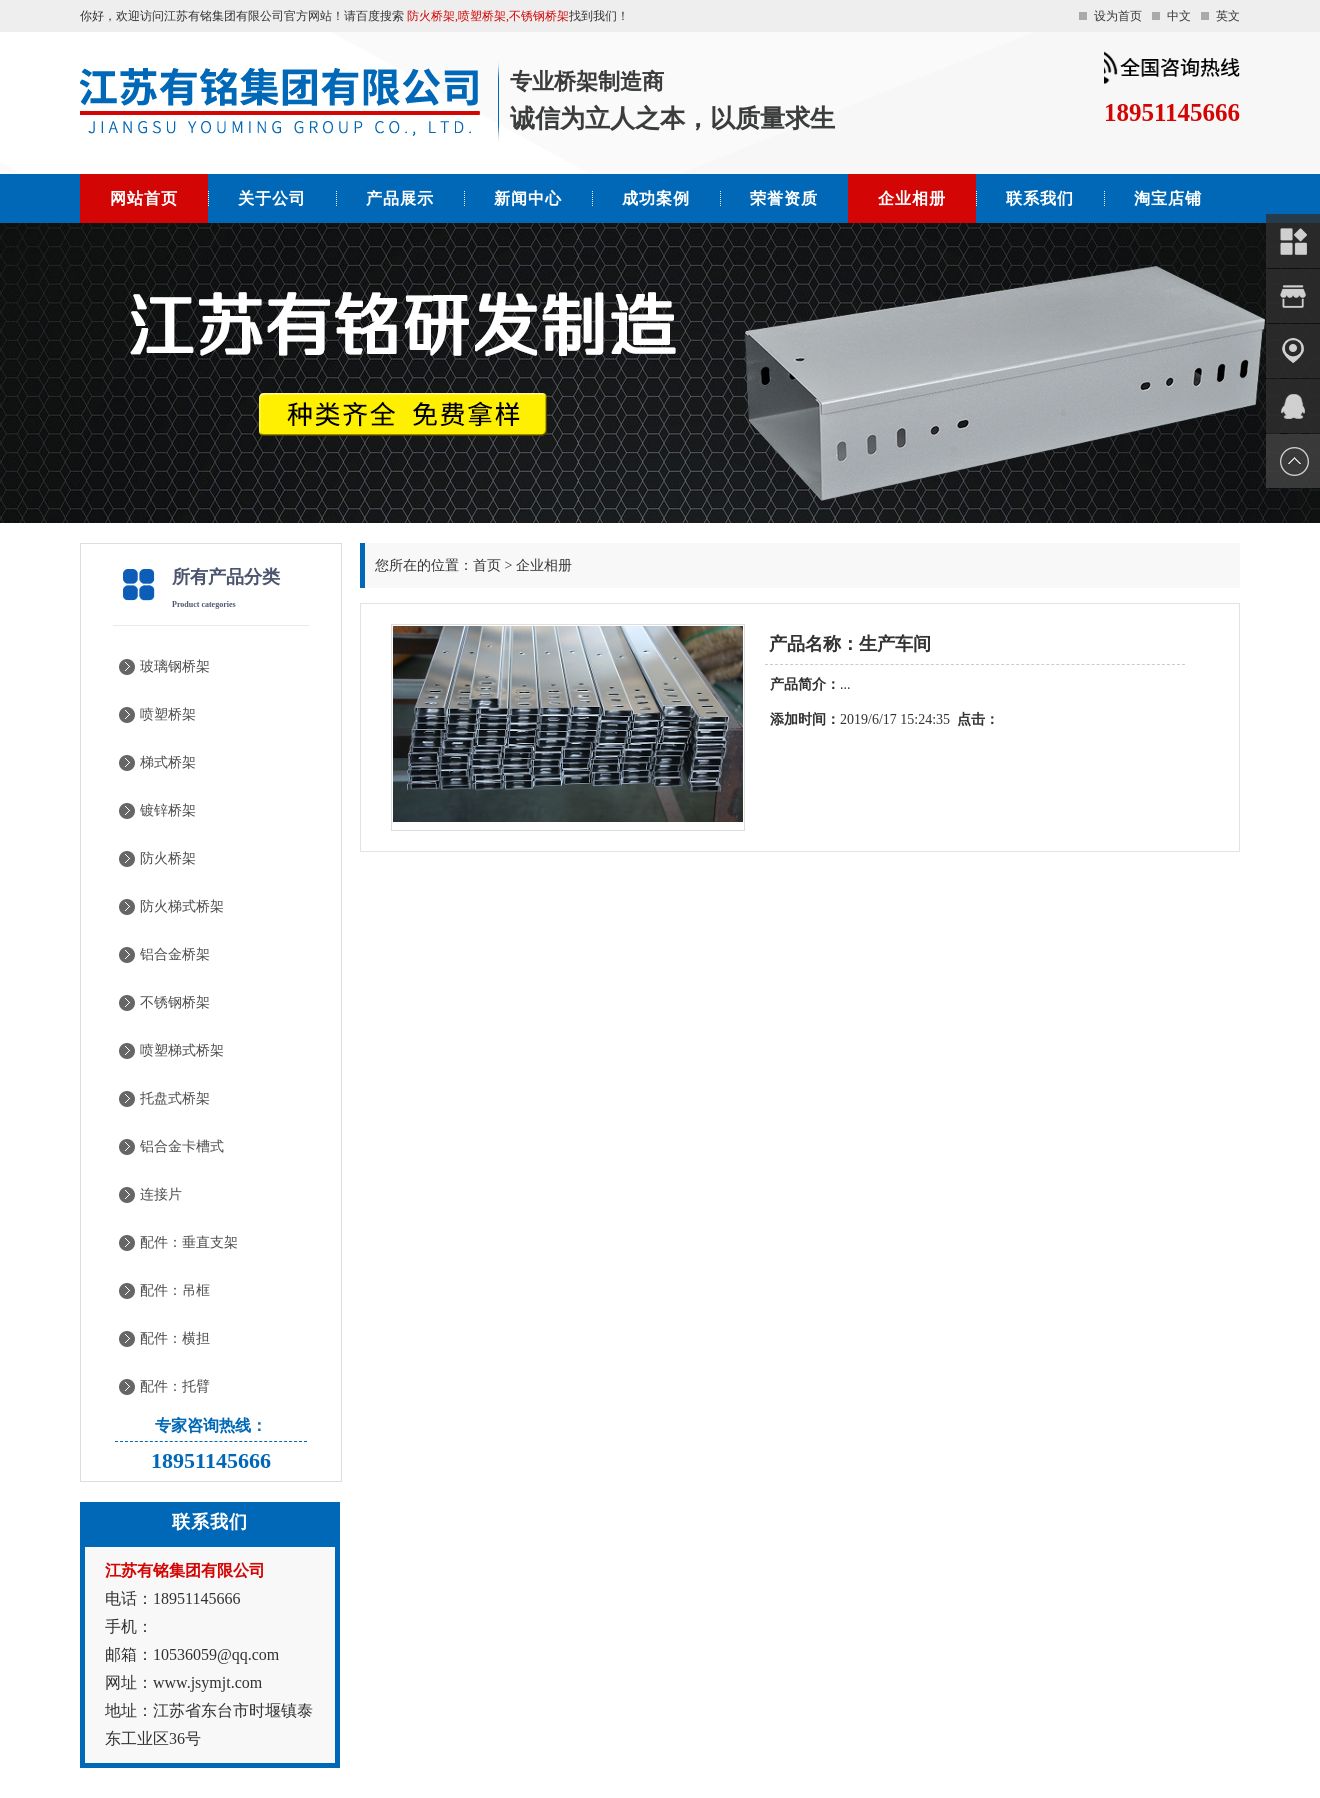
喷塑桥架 (168, 714)
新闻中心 (528, 198)
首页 (487, 565)
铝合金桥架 (175, 954)
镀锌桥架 (168, 810)
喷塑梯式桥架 (182, 1050)
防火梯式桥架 (182, 906)
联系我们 (1040, 198)
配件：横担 (175, 1338)
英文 (1228, 16)
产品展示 (400, 198)
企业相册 (912, 198)
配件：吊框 (175, 1290)
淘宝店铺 (1168, 198)
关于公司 (272, 198)
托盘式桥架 (175, 1098)
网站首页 (144, 198)
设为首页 (1118, 16)
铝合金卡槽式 (182, 1146)
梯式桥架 (168, 762)
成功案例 (656, 198)
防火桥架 (168, 858)
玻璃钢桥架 (175, 666)
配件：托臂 (175, 1386)
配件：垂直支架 (189, 1242)
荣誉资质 (784, 198)
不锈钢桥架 (175, 1002)
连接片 (161, 1194)
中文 (1179, 16)
